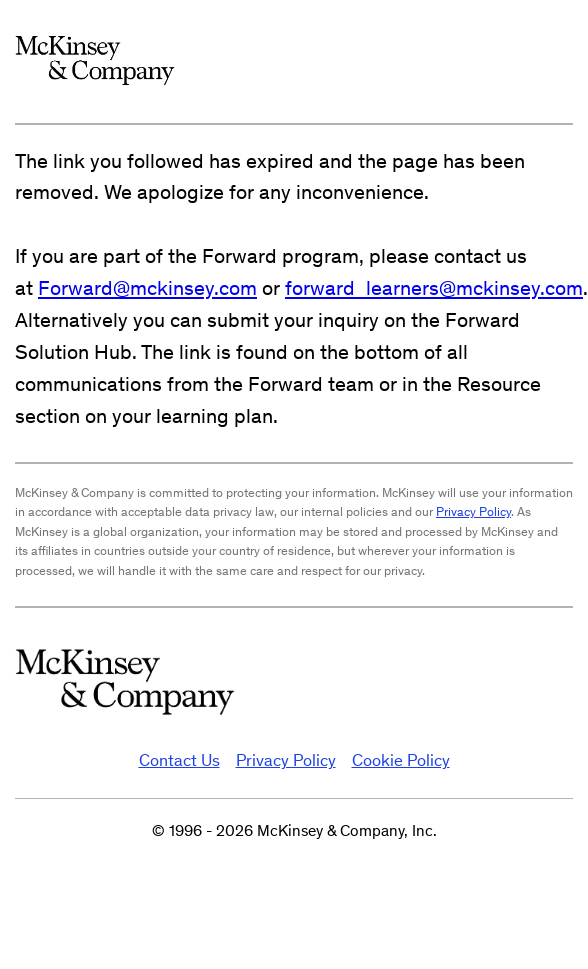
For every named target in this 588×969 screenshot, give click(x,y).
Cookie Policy (401, 760)
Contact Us (179, 760)
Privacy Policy (473, 512)
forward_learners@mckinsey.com (434, 287)
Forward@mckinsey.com (147, 287)
